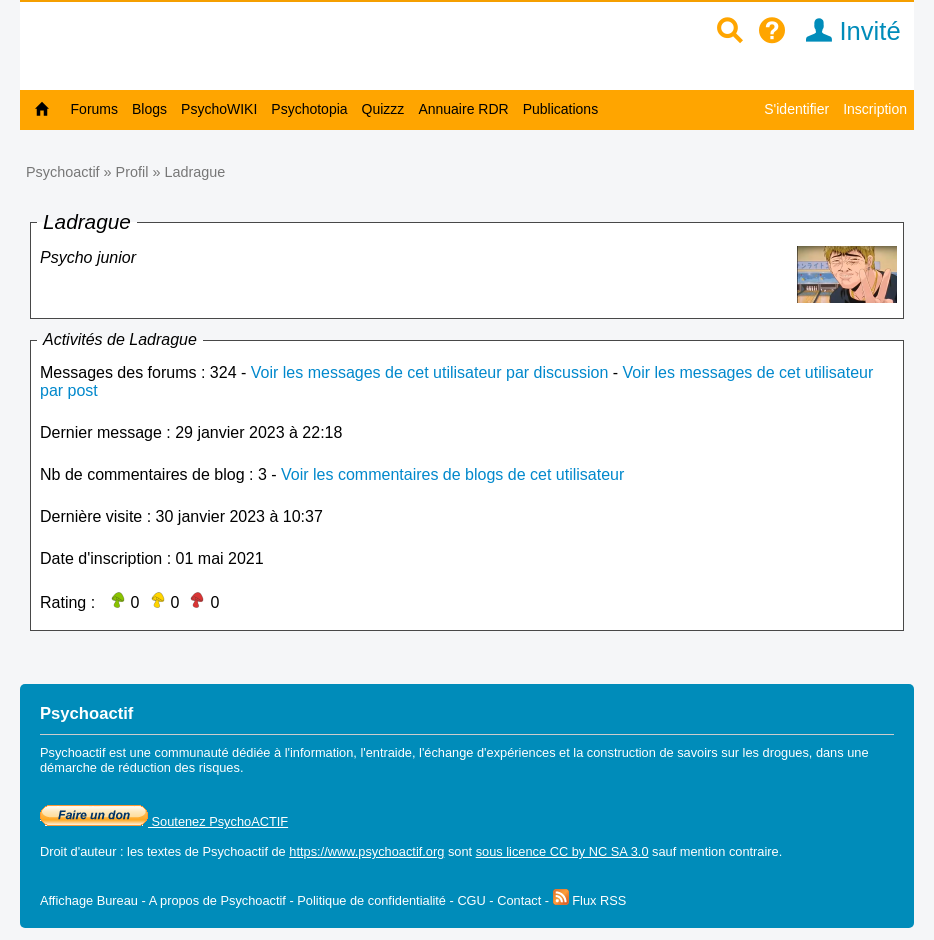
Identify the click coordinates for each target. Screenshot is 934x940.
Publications (561, 109)
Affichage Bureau (89, 900)
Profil (132, 172)
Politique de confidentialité (371, 900)
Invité (846, 31)
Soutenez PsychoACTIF (164, 821)
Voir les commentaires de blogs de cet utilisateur (452, 474)
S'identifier (796, 109)
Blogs (149, 109)
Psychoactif (63, 172)
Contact (519, 900)
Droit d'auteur (78, 851)
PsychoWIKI (219, 109)
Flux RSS (590, 900)
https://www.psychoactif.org (366, 851)
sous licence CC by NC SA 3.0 (562, 851)
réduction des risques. (180, 767)
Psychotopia (309, 109)
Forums (94, 109)
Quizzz (383, 109)
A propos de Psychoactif (217, 900)
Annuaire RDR (463, 109)
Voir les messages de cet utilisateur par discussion (430, 372)
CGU (471, 900)
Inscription (875, 109)
